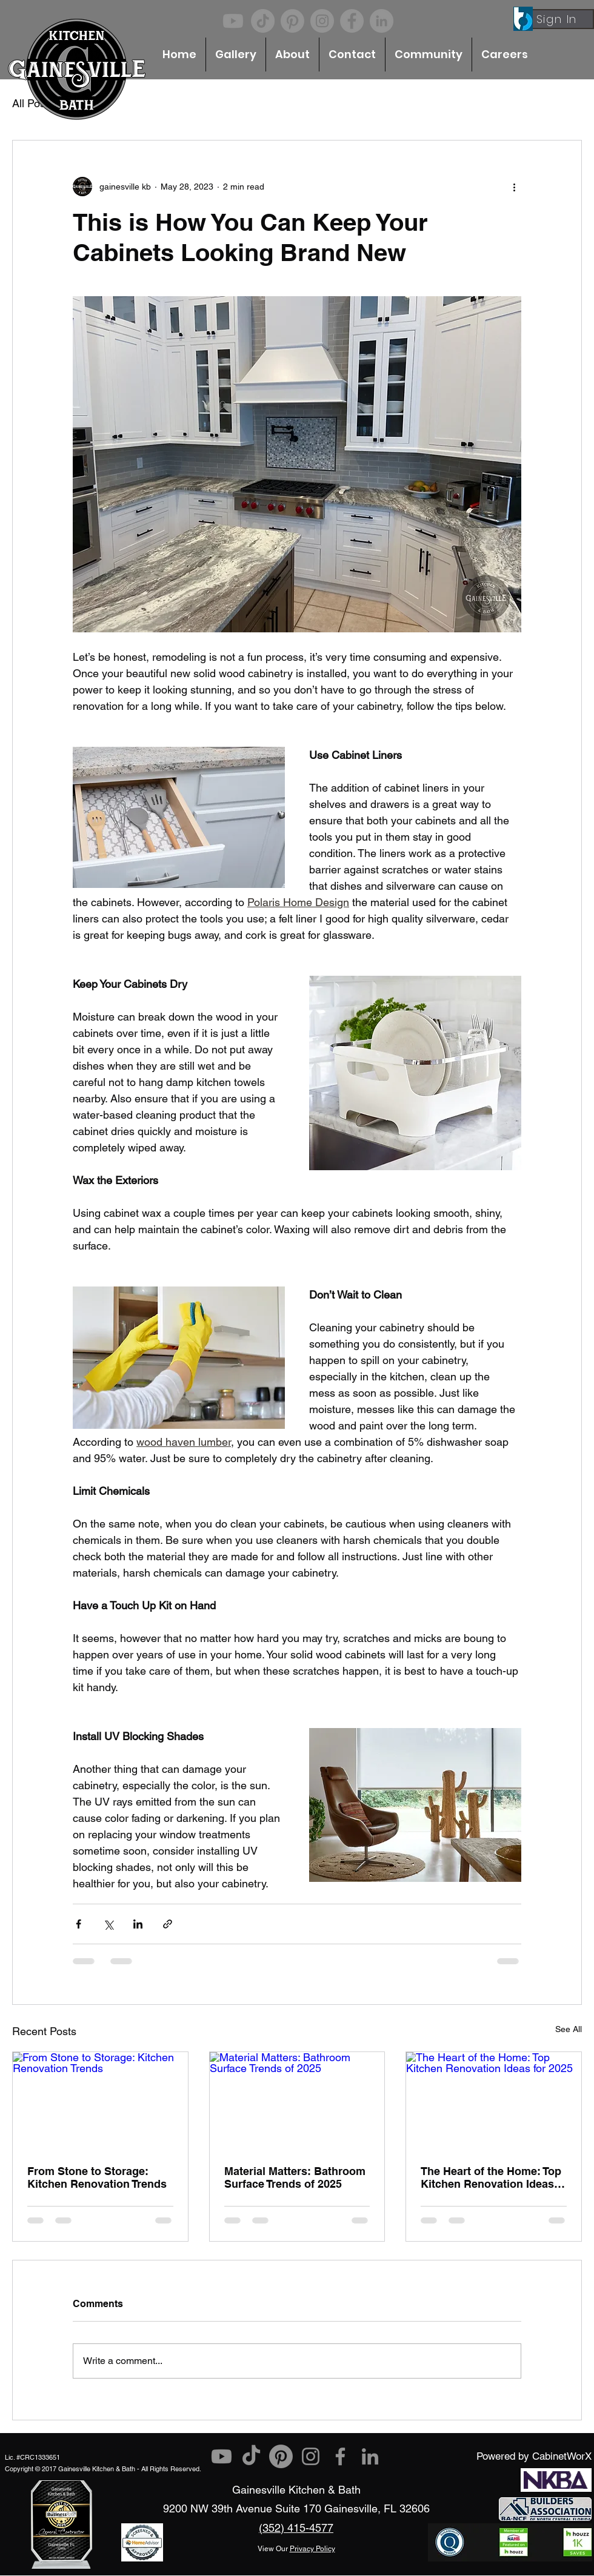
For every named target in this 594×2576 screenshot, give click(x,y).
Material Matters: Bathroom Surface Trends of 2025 (294, 2177)
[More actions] (514, 186)
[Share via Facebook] (78, 1924)
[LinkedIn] (381, 21)
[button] (235, 54)
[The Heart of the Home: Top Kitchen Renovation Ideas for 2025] (493, 2101)
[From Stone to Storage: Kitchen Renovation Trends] (100, 2101)
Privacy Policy (312, 2549)
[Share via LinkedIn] (138, 1924)
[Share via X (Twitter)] (108, 1924)
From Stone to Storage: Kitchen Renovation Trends (97, 2177)
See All (568, 2029)
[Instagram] (322, 21)
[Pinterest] (292, 21)
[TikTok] (263, 21)
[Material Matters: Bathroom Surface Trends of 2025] (297, 2101)
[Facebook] (352, 21)
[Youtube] (233, 21)
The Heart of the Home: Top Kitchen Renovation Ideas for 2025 (491, 2177)
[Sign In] (558, 19)
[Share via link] (167, 1924)
